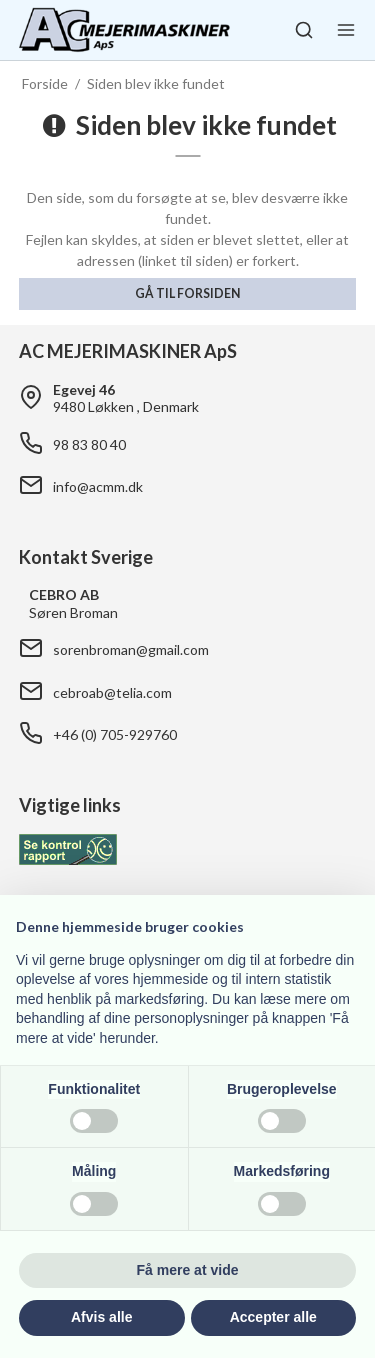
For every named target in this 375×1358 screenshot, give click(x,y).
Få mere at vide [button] (188, 1270)
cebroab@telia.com (112, 692)
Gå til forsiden (187, 293)
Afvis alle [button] (101, 1317)
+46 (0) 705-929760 (115, 734)
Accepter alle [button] (273, 1317)
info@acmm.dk (98, 486)
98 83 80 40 (89, 444)
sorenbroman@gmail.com (131, 649)
